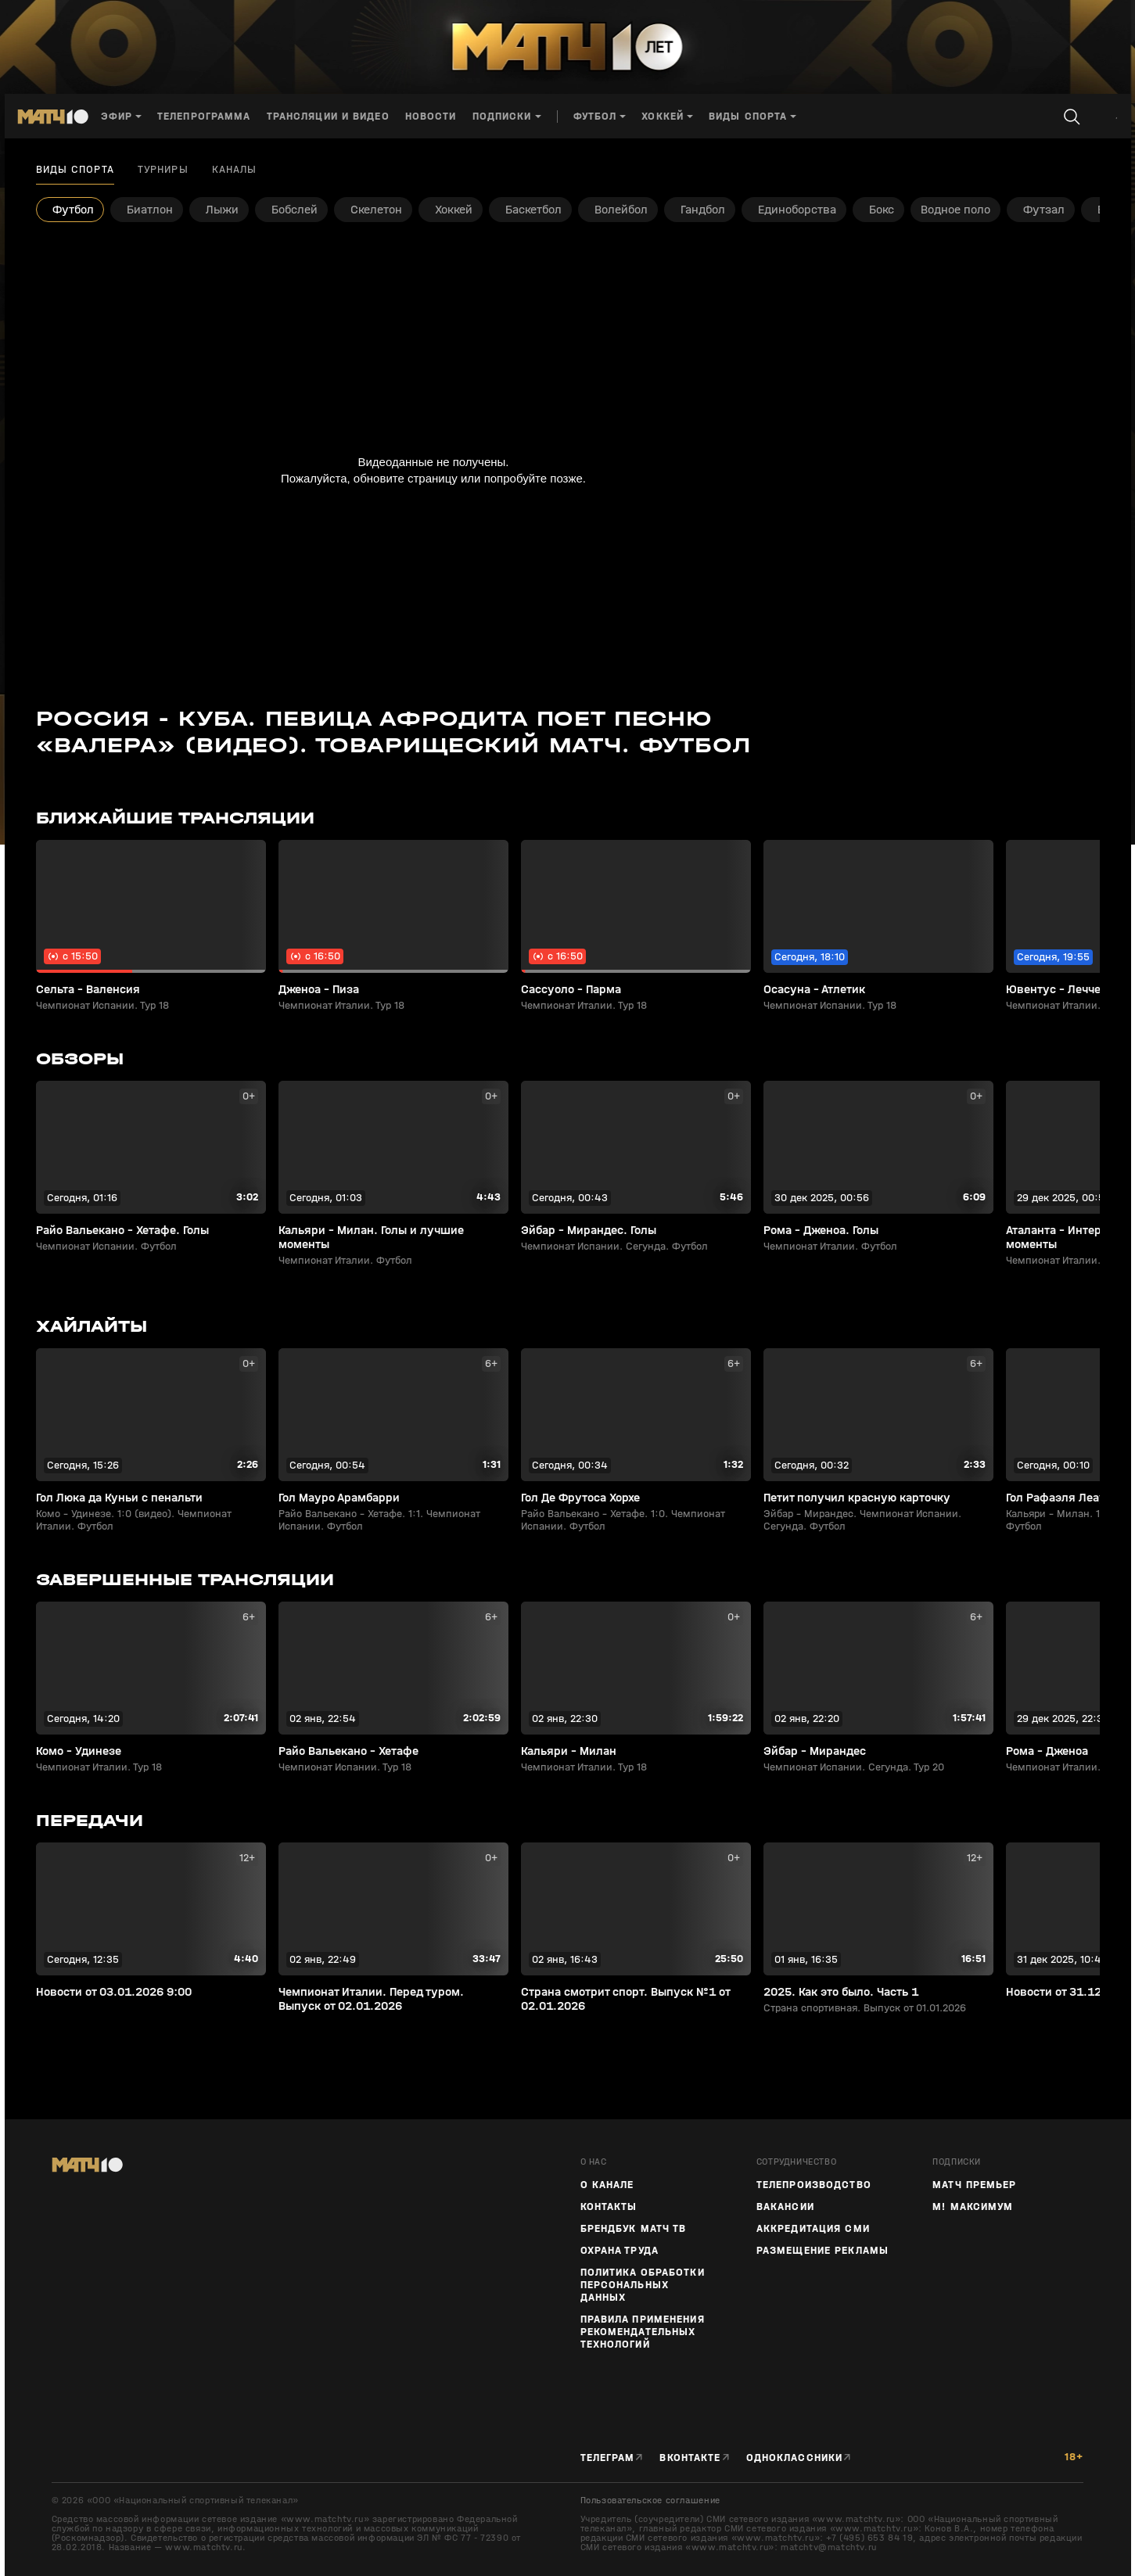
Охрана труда (619, 2250)
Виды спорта (75, 169)
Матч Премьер (974, 2185)
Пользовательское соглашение (650, 2500)
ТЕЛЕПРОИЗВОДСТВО (813, 2185)
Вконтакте (689, 2457)
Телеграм (607, 2457)
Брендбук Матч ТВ (633, 2229)
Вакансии (785, 2207)
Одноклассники (794, 2457)
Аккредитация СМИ (813, 2229)
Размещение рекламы (822, 2250)
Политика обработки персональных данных (642, 2285)
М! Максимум (972, 2207)
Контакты (609, 2207)
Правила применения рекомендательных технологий (642, 2332)
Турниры (163, 169)
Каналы (234, 169)
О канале (607, 2185)
